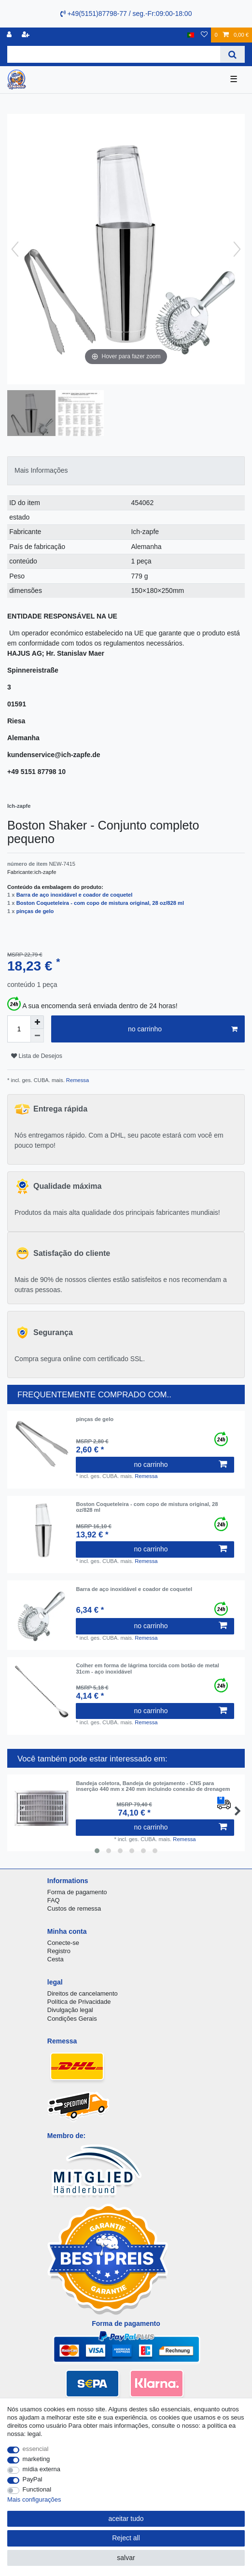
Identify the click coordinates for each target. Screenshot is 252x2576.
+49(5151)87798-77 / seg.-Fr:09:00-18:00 (126, 13)
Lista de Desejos (36, 1056)
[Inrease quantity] (37, 1022)
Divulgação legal (70, 2009)
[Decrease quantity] (37, 1035)
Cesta (55, 1959)
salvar (126, 2558)
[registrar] (26, 35)
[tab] (126, 470)
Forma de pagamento (77, 1892)
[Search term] (113, 54)
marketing (36, 2459)
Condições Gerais (72, 2018)
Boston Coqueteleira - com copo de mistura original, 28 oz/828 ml (100, 903)
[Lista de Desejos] (204, 35)
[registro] (10, 35)
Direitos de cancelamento (82, 1993)
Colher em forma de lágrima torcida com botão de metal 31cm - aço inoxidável (147, 1668)
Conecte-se (63, 1942)
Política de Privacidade (79, 2001)
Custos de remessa (74, 1908)
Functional (37, 2489)
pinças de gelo (35, 911)
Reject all (126, 2538)
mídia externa (41, 2469)
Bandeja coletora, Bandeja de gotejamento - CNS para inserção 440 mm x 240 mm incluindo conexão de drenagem (153, 1786)
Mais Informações (41, 470)
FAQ (53, 1900)
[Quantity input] (18, 1028)
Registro (58, 1951)
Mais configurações (34, 2499)
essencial (36, 2448)
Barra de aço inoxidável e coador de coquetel (74, 895)
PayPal (32, 2479)
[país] (191, 35)
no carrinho (183, 1029)
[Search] (232, 54)
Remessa (77, 1080)
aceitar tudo (125, 2518)
